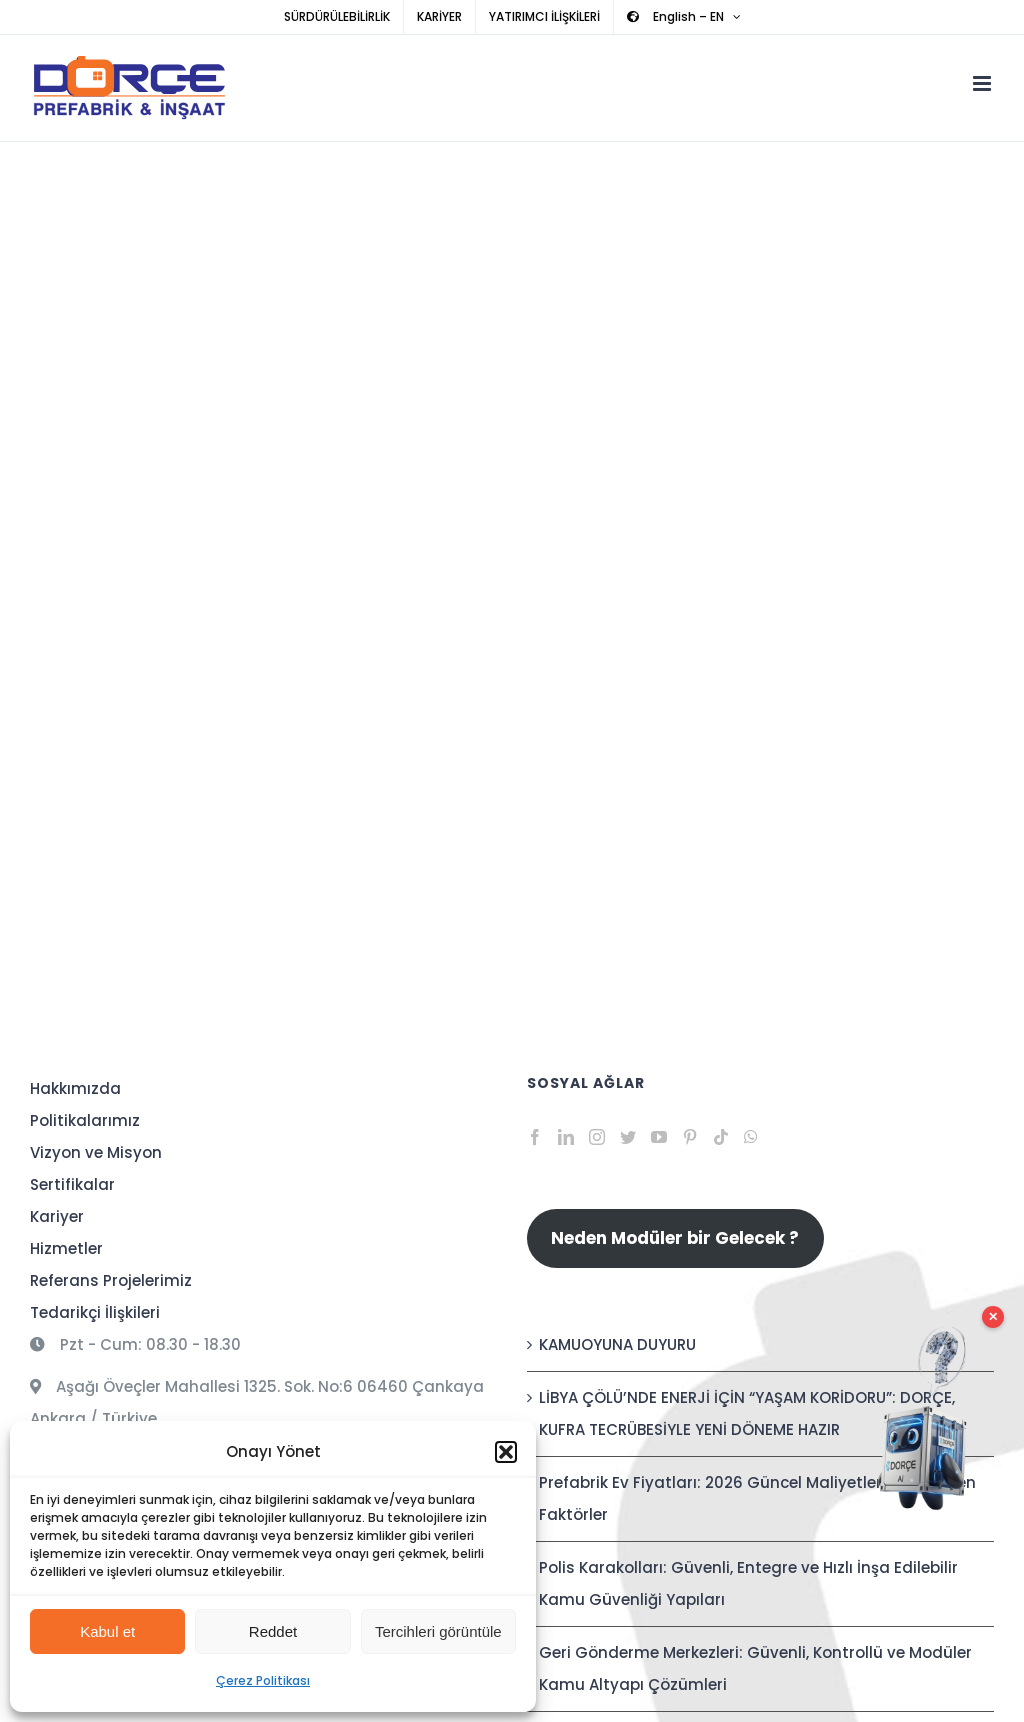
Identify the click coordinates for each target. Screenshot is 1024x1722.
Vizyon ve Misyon (96, 1152)
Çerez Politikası (263, 1680)
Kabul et (107, 1631)
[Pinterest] (690, 1137)
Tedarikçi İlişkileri (95, 1312)
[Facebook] (535, 1137)
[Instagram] (597, 1137)
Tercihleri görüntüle (438, 1631)
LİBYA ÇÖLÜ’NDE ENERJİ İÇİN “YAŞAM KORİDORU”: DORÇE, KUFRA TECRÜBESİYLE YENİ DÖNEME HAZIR (747, 1413)
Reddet (273, 1631)
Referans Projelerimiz (111, 1280)
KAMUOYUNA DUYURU (617, 1344)
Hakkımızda (75, 1088)
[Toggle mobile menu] (983, 83)
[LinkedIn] (566, 1137)
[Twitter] (628, 1137)
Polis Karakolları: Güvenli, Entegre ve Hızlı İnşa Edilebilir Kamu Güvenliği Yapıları (748, 1583)
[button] (506, 1452)
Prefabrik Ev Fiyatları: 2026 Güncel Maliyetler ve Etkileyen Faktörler (757, 1498)
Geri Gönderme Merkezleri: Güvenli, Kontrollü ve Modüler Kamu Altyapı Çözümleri (755, 1668)
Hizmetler (66, 1248)
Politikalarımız (85, 1120)
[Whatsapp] (751, 1137)
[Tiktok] (721, 1137)
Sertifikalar (72, 1184)
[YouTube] (659, 1137)
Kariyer (57, 1216)
